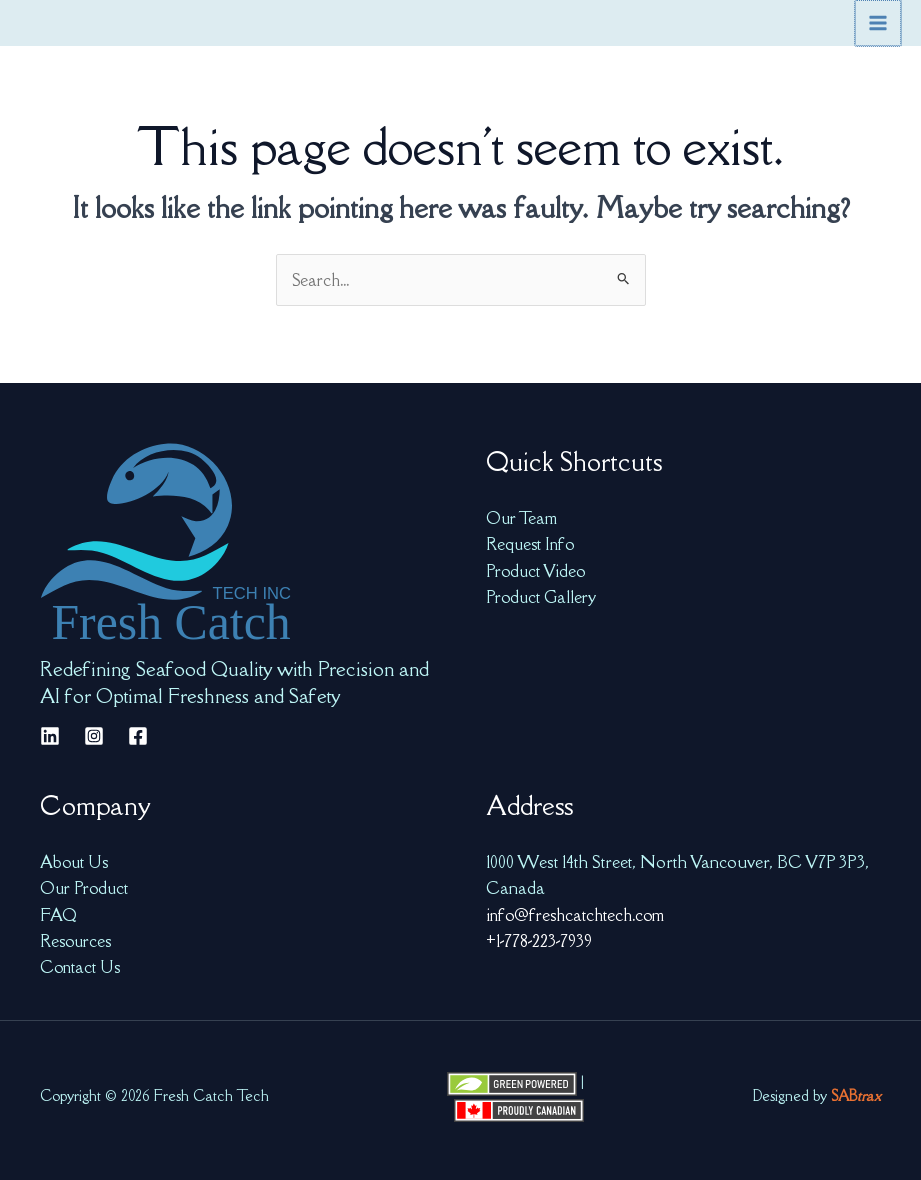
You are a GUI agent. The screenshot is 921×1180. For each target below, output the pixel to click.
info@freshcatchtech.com (579, 913)
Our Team (523, 517)
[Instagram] (94, 734)
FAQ (58, 913)
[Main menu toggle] (879, 22)
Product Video (537, 569)
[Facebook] (138, 734)
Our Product (86, 887)
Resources (78, 940)
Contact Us (81, 966)
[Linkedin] (50, 734)
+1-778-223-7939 (542, 940)
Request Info (532, 543)
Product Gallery (543, 596)
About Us (75, 860)
